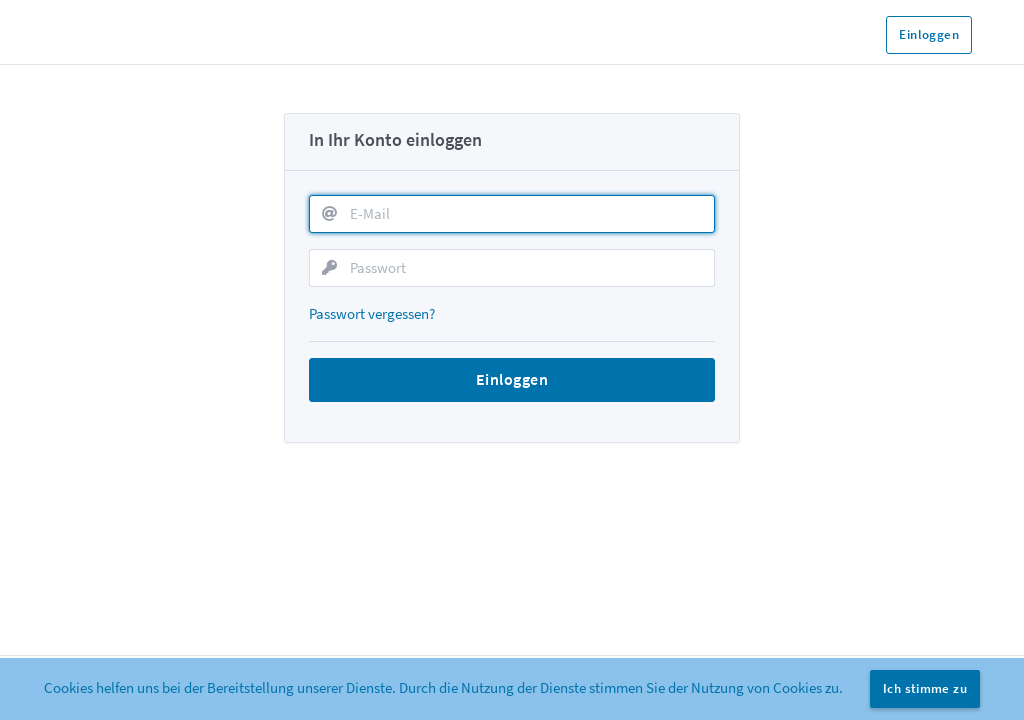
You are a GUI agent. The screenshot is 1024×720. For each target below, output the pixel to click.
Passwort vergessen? (372, 313)
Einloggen (929, 34)
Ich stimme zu (925, 688)
